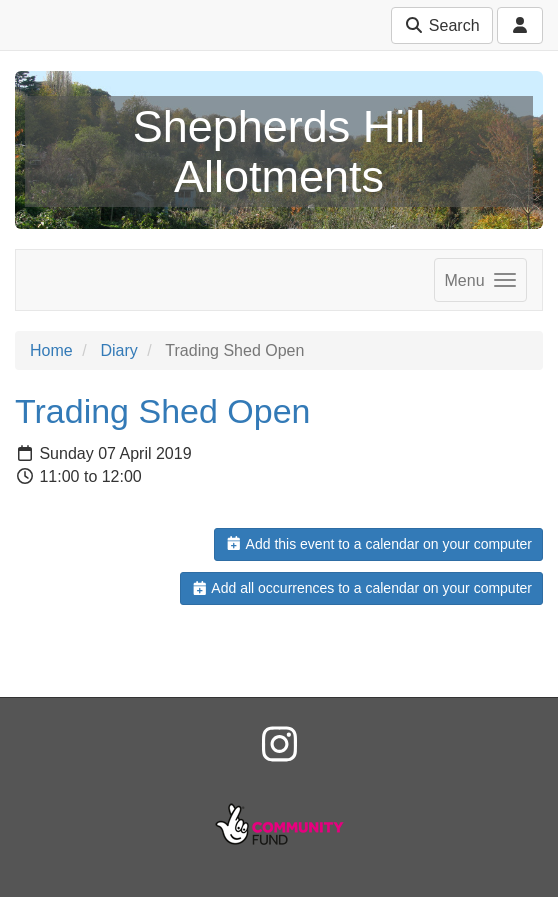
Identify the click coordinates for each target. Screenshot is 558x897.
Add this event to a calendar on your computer (378, 544)
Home (51, 350)
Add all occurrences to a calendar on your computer (361, 588)
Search (441, 25)
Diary (118, 350)
